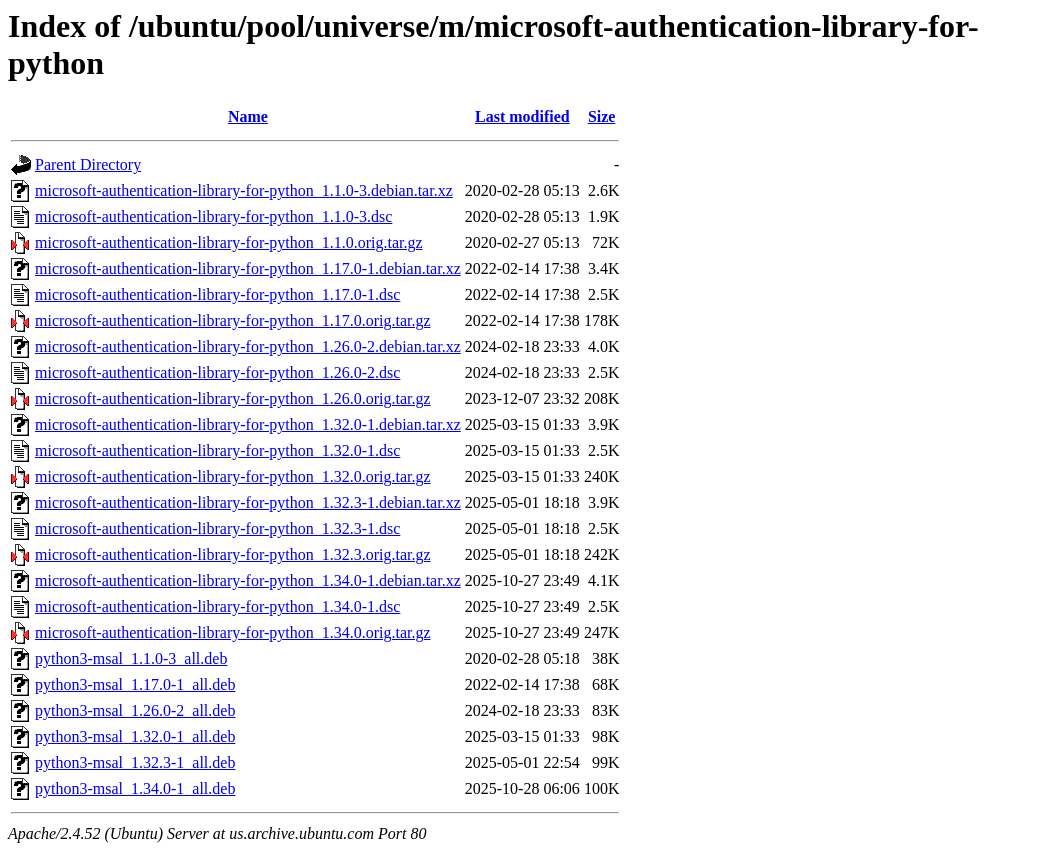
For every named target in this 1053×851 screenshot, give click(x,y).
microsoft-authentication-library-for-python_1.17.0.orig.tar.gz (233, 320)
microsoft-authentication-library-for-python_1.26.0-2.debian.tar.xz (248, 346)
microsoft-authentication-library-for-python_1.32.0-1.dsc (217, 450)
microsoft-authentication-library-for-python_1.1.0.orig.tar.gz (229, 242)
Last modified (522, 116)
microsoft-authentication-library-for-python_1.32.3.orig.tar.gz (233, 554)
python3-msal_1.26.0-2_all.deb (135, 710)
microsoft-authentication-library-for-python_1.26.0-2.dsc (217, 372)
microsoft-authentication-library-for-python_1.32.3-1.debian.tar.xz (248, 502)
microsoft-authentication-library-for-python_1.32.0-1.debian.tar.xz (248, 424)
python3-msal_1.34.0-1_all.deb (135, 788)
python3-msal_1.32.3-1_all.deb (135, 762)
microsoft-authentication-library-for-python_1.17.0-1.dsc (217, 294)
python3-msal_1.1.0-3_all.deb (131, 658)
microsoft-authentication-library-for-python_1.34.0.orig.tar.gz (233, 632)
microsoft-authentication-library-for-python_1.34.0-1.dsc (217, 606)
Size (602, 116)
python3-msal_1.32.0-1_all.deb (135, 736)
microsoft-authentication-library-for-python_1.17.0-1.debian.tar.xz (248, 268)
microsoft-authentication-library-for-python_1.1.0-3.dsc (213, 216)
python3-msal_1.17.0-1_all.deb (135, 684)
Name (248, 116)
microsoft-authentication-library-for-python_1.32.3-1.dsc (217, 528)
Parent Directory (88, 164)
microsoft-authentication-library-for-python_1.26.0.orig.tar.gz (233, 398)
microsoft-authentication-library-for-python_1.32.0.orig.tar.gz (233, 476)
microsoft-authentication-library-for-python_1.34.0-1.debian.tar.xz (248, 580)
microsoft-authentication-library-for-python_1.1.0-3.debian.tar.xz (244, 190)
